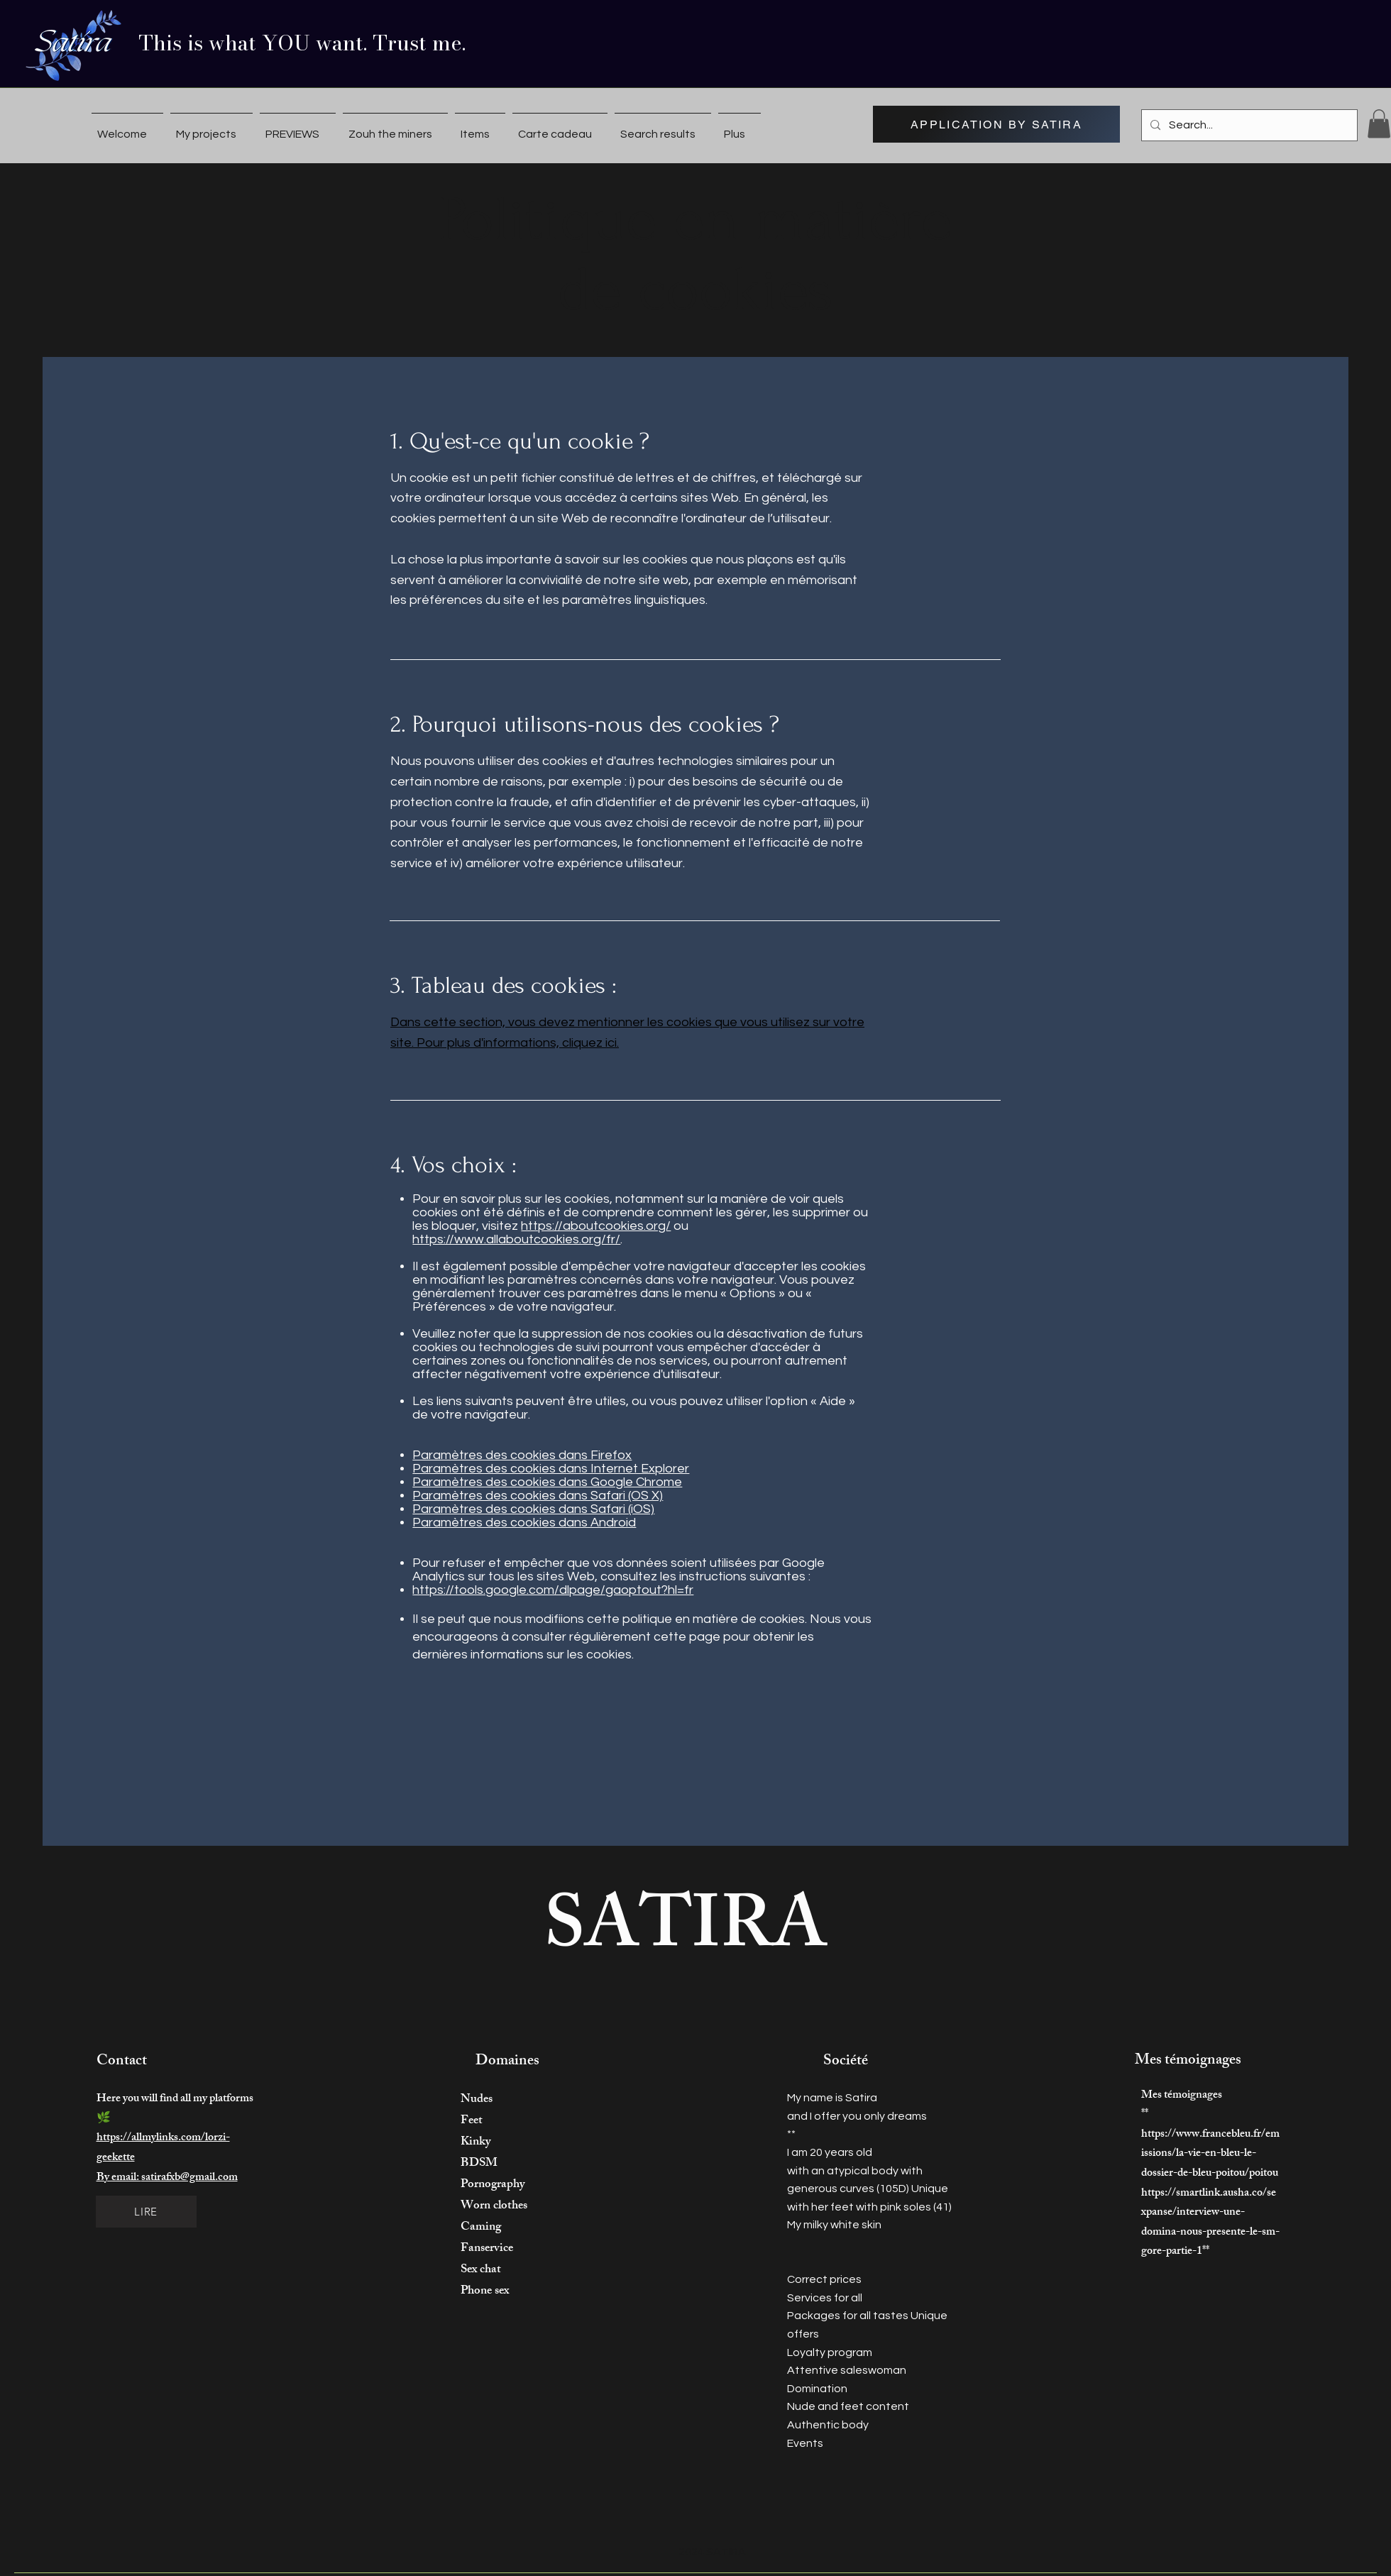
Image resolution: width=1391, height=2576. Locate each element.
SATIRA (686, 1934)
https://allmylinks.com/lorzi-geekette (163, 2148)
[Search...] (1248, 125)
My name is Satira (832, 2097)
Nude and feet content (848, 2406)
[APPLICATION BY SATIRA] (996, 124)
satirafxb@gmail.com (189, 2178)
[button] (1379, 123)
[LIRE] (146, 2212)
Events (805, 2443)
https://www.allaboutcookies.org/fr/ (516, 1239)
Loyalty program (829, 2352)
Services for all (824, 2297)
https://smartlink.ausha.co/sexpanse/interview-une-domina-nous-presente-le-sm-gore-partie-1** (1210, 2223)
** (791, 2134)
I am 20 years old (829, 2152)
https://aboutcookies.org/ (596, 1226)
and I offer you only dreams (857, 2116)
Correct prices (824, 2279)
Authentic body (828, 2425)
